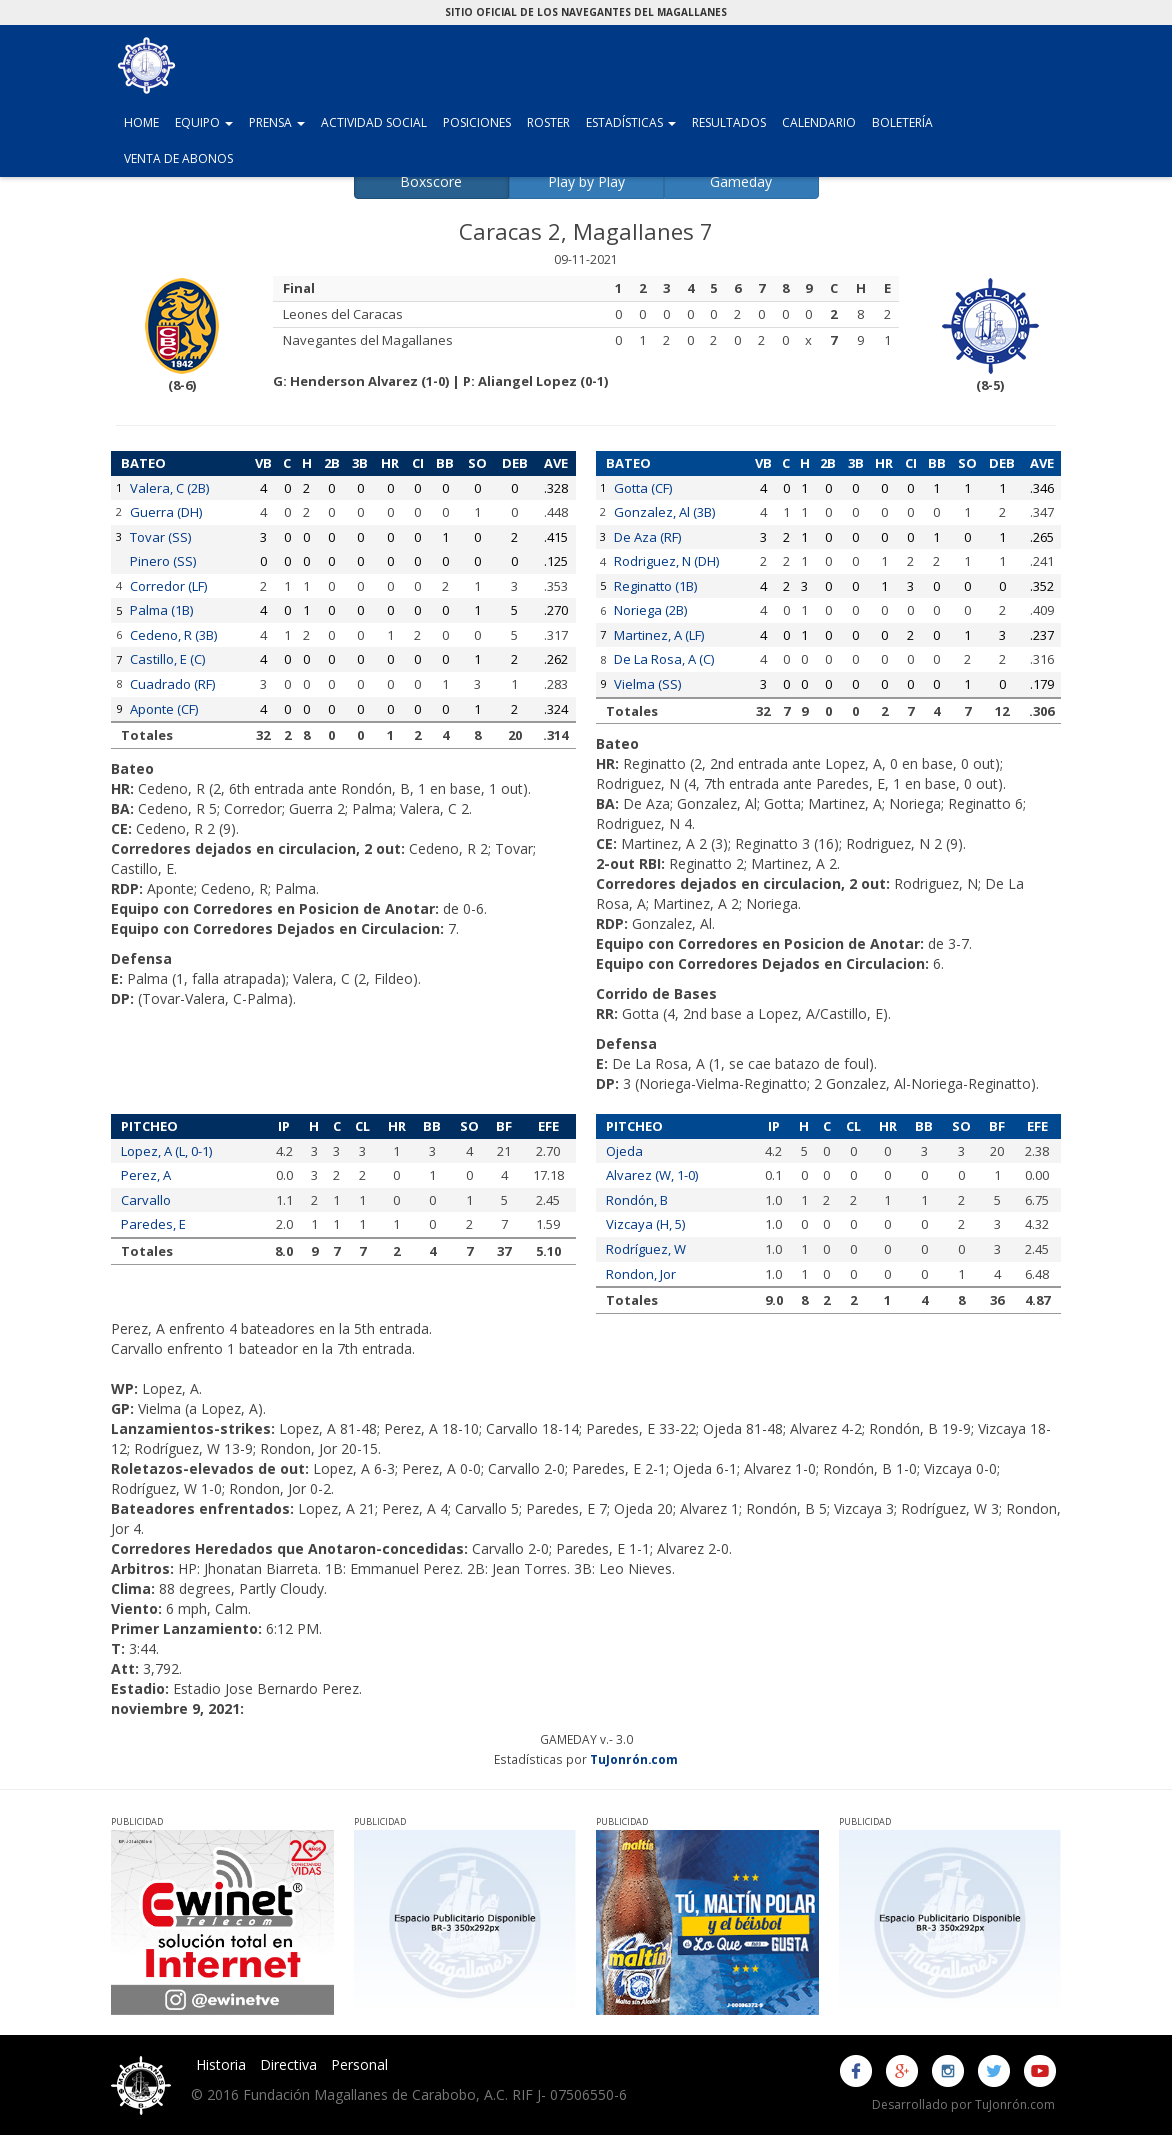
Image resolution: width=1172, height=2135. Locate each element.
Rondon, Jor (641, 1274)
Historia (221, 2064)
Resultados (729, 122)
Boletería (902, 122)
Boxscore (431, 181)
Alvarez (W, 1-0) (652, 1175)
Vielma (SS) (647, 684)
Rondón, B (637, 1200)
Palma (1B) (161, 610)
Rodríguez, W (646, 1249)
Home (141, 122)
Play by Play (586, 181)
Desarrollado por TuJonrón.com (963, 2104)
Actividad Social (374, 122)
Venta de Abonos (178, 158)
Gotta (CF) (643, 488)
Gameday (741, 181)
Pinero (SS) (163, 561)
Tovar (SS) (160, 537)
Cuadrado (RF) (172, 684)
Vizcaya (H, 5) (645, 1224)
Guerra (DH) (166, 512)
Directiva (288, 2064)
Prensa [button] (281, 121)
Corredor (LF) (168, 586)
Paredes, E (153, 1224)
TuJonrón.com (634, 1759)
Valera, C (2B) (169, 488)
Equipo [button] (208, 121)
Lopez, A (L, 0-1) (166, 1151)
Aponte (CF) (164, 709)
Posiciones (477, 122)
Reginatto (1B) (655, 586)
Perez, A (146, 1175)
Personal (359, 2064)
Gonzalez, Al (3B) (664, 512)
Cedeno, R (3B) (173, 635)
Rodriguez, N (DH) (666, 561)
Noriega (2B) (650, 610)
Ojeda (624, 1151)
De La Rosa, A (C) (664, 659)
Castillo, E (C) (167, 659)
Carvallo (146, 1200)
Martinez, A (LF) (659, 635)
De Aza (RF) (647, 537)
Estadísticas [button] (635, 121)
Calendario (819, 122)
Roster (548, 122)
